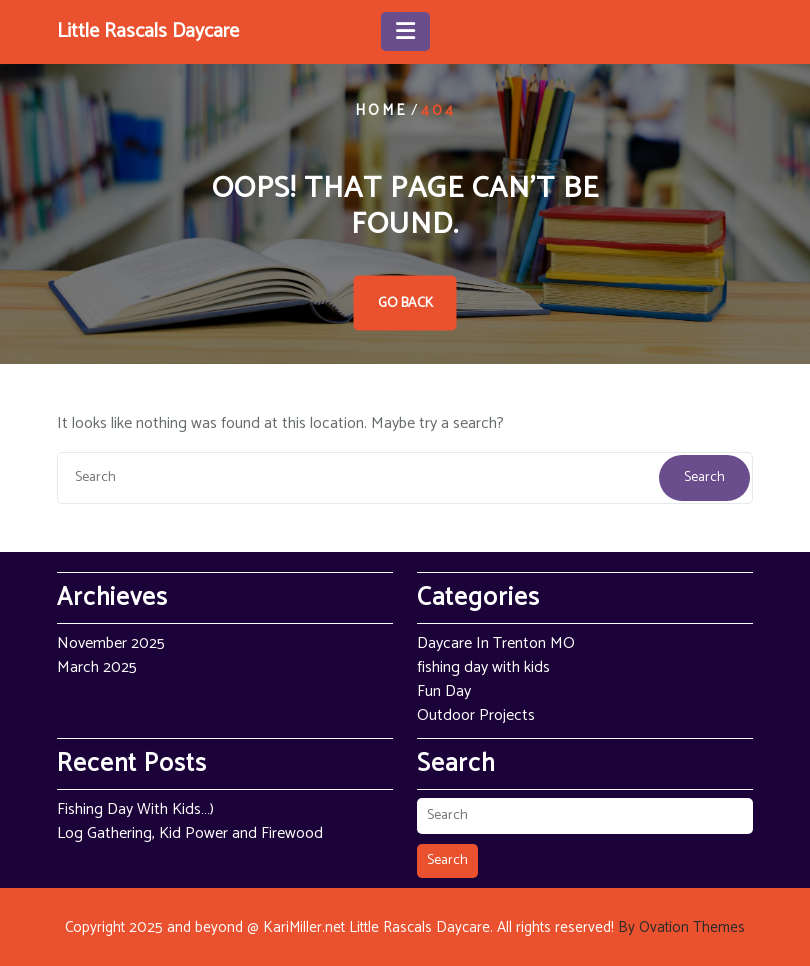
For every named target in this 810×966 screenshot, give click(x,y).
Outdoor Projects (476, 715)
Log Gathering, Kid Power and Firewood (190, 833)
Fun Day (444, 691)
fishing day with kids (483, 667)
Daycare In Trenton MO (496, 643)
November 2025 (111, 643)
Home (381, 110)
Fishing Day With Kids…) (135, 809)
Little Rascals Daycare (148, 31)
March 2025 (97, 667)
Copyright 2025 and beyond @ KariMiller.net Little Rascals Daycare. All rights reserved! (405, 927)
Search (704, 477)
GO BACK (405, 303)
